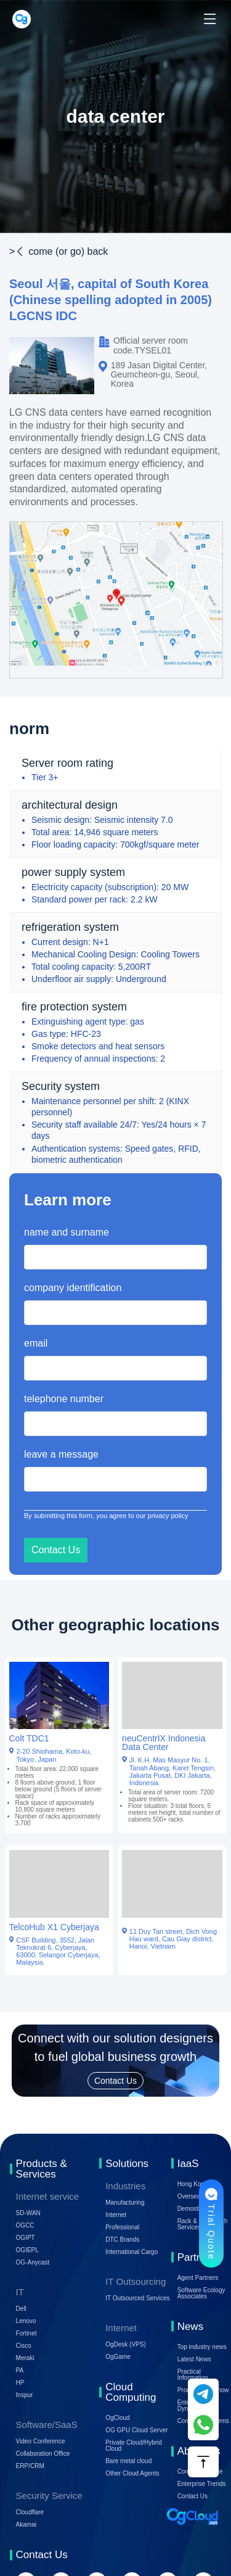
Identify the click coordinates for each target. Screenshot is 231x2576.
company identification (72, 1287)
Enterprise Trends (201, 2483)
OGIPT (25, 2237)
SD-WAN (28, 2213)
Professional (122, 2227)
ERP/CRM (30, 2465)
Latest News (194, 2359)
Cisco (23, 2345)
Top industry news (202, 2346)
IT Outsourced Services (137, 2298)
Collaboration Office (43, 2453)
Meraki (25, 2358)
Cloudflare (30, 2512)
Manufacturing (124, 2202)
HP (20, 2382)
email (35, 1343)
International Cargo (131, 2251)
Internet (115, 2214)
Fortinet (26, 2333)
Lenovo (26, 2321)
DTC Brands (122, 2239)
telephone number (63, 1398)
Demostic (190, 2208)
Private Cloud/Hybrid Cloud (133, 2445)
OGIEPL (27, 2250)
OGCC (25, 2225)
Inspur (24, 2395)
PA (20, 2370)
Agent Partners (198, 2277)
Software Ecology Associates (201, 2293)
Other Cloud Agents (132, 2473)
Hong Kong (192, 2184)
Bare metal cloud (128, 2461)
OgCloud (117, 2417)
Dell (21, 2308)
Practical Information (192, 2374)
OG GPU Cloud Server (136, 2430)
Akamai (26, 2524)
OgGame (118, 2356)
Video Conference (40, 2441)
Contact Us (192, 2496)
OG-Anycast (32, 2262)
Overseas (190, 2196)
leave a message (61, 1454)
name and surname (66, 1232)
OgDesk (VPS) (125, 2344)
